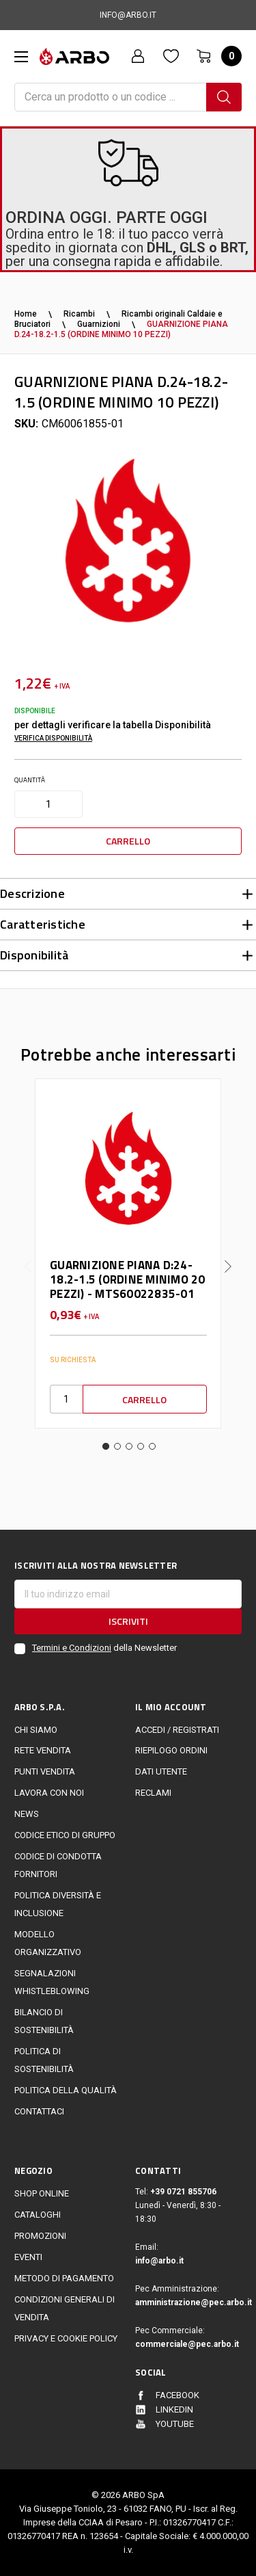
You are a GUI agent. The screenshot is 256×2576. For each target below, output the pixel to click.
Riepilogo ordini (171, 1750)
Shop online (41, 2193)
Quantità (29, 780)
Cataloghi (37, 2214)
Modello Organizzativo (47, 1943)
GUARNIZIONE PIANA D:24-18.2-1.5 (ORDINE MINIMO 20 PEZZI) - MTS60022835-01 (127, 1279)
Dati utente (161, 1771)
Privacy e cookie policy (65, 2338)
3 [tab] (129, 1446)
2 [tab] (117, 1446)
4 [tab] (140, 1446)
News (26, 1814)
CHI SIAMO (35, 1730)
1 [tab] (105, 1446)
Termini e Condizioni (71, 1648)
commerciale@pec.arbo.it (187, 2344)
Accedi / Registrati (177, 1730)
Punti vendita (44, 1771)
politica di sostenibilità (44, 2060)
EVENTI (28, 2257)
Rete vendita (42, 1750)
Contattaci (39, 2111)
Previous (28, 1256)
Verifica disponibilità (53, 738)
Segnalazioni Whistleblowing (51, 1982)
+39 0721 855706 (183, 2191)
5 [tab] (152, 1446)
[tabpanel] (128, 1253)
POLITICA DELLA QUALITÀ (65, 2090)
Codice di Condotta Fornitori (58, 1865)
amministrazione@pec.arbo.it (188, 2302)
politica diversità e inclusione (57, 1904)
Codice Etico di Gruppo (64, 1835)
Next (228, 1256)
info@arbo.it (159, 2261)
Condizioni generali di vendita (64, 2308)
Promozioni (40, 2236)
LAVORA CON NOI (49, 1793)
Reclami (153, 1793)
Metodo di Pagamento (64, 2278)
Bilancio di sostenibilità (44, 2021)
